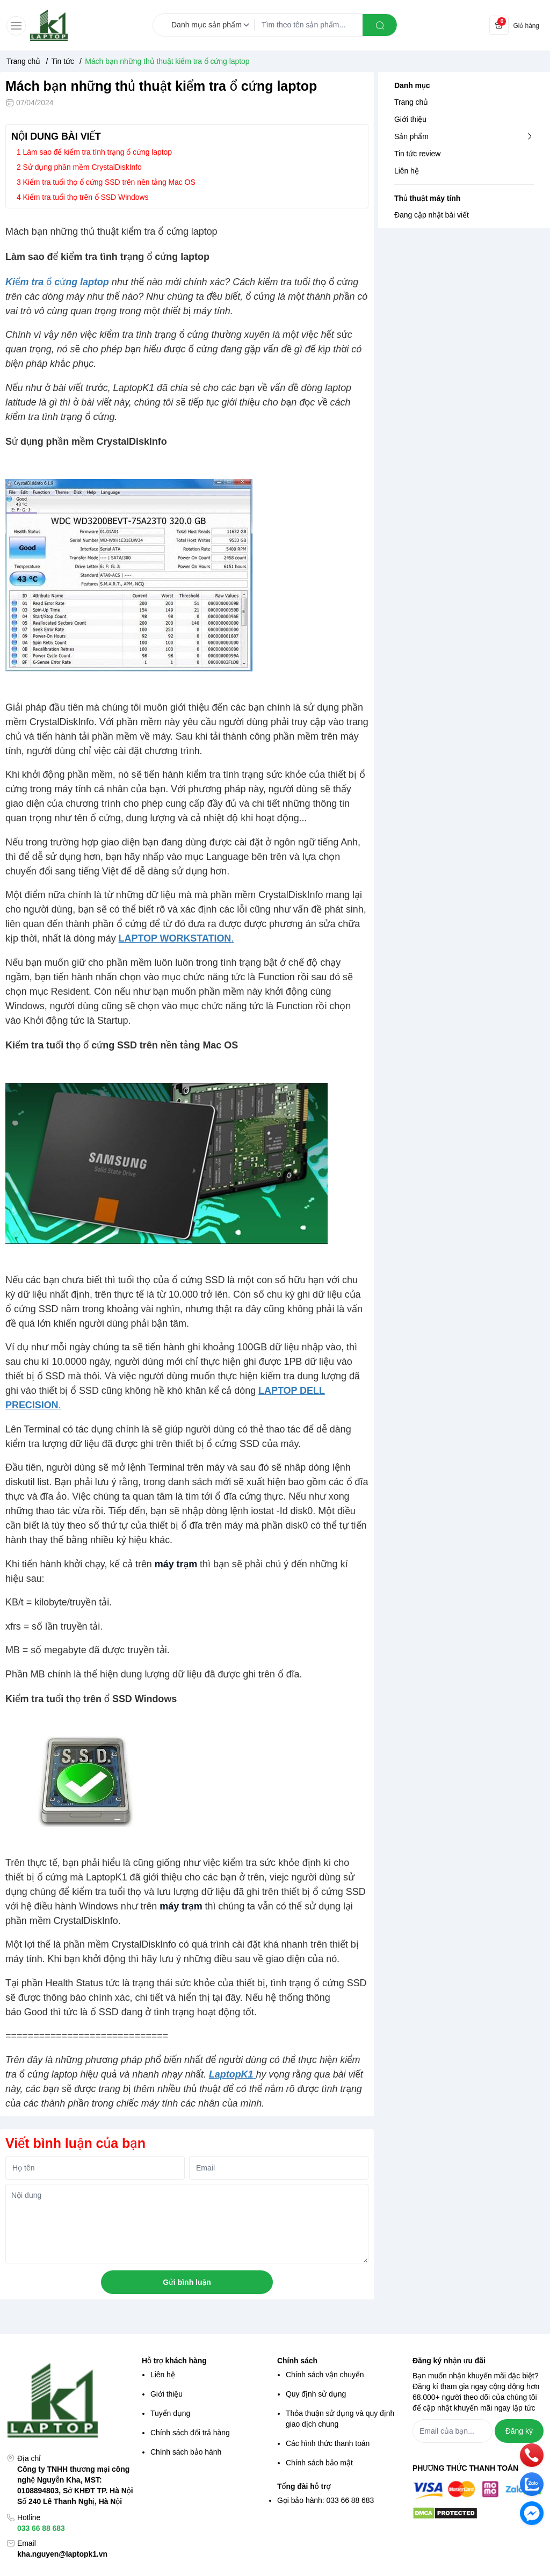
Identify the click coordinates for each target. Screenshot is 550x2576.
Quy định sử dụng (316, 2394)
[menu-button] (16, 25)
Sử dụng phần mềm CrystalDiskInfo (82, 167)
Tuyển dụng (170, 2413)
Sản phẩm (411, 136)
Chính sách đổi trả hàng (190, 2432)
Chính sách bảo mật (319, 2462)
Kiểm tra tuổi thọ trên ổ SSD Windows (86, 197)
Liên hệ (406, 171)
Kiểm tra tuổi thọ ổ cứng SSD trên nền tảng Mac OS (109, 182)
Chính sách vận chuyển (325, 2374)
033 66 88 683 (41, 2528)
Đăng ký (519, 2431)
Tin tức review (417, 153)
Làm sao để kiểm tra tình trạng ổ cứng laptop (97, 152)
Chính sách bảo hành (185, 2452)
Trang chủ (411, 102)
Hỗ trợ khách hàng (174, 2360)
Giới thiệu (410, 119)
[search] (380, 25)
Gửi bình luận (187, 2282)
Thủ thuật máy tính (427, 198)
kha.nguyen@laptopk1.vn (62, 2554)
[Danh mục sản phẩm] (212, 25)
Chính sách (297, 2360)
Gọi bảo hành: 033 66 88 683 (325, 2500)
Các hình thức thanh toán (328, 2443)
